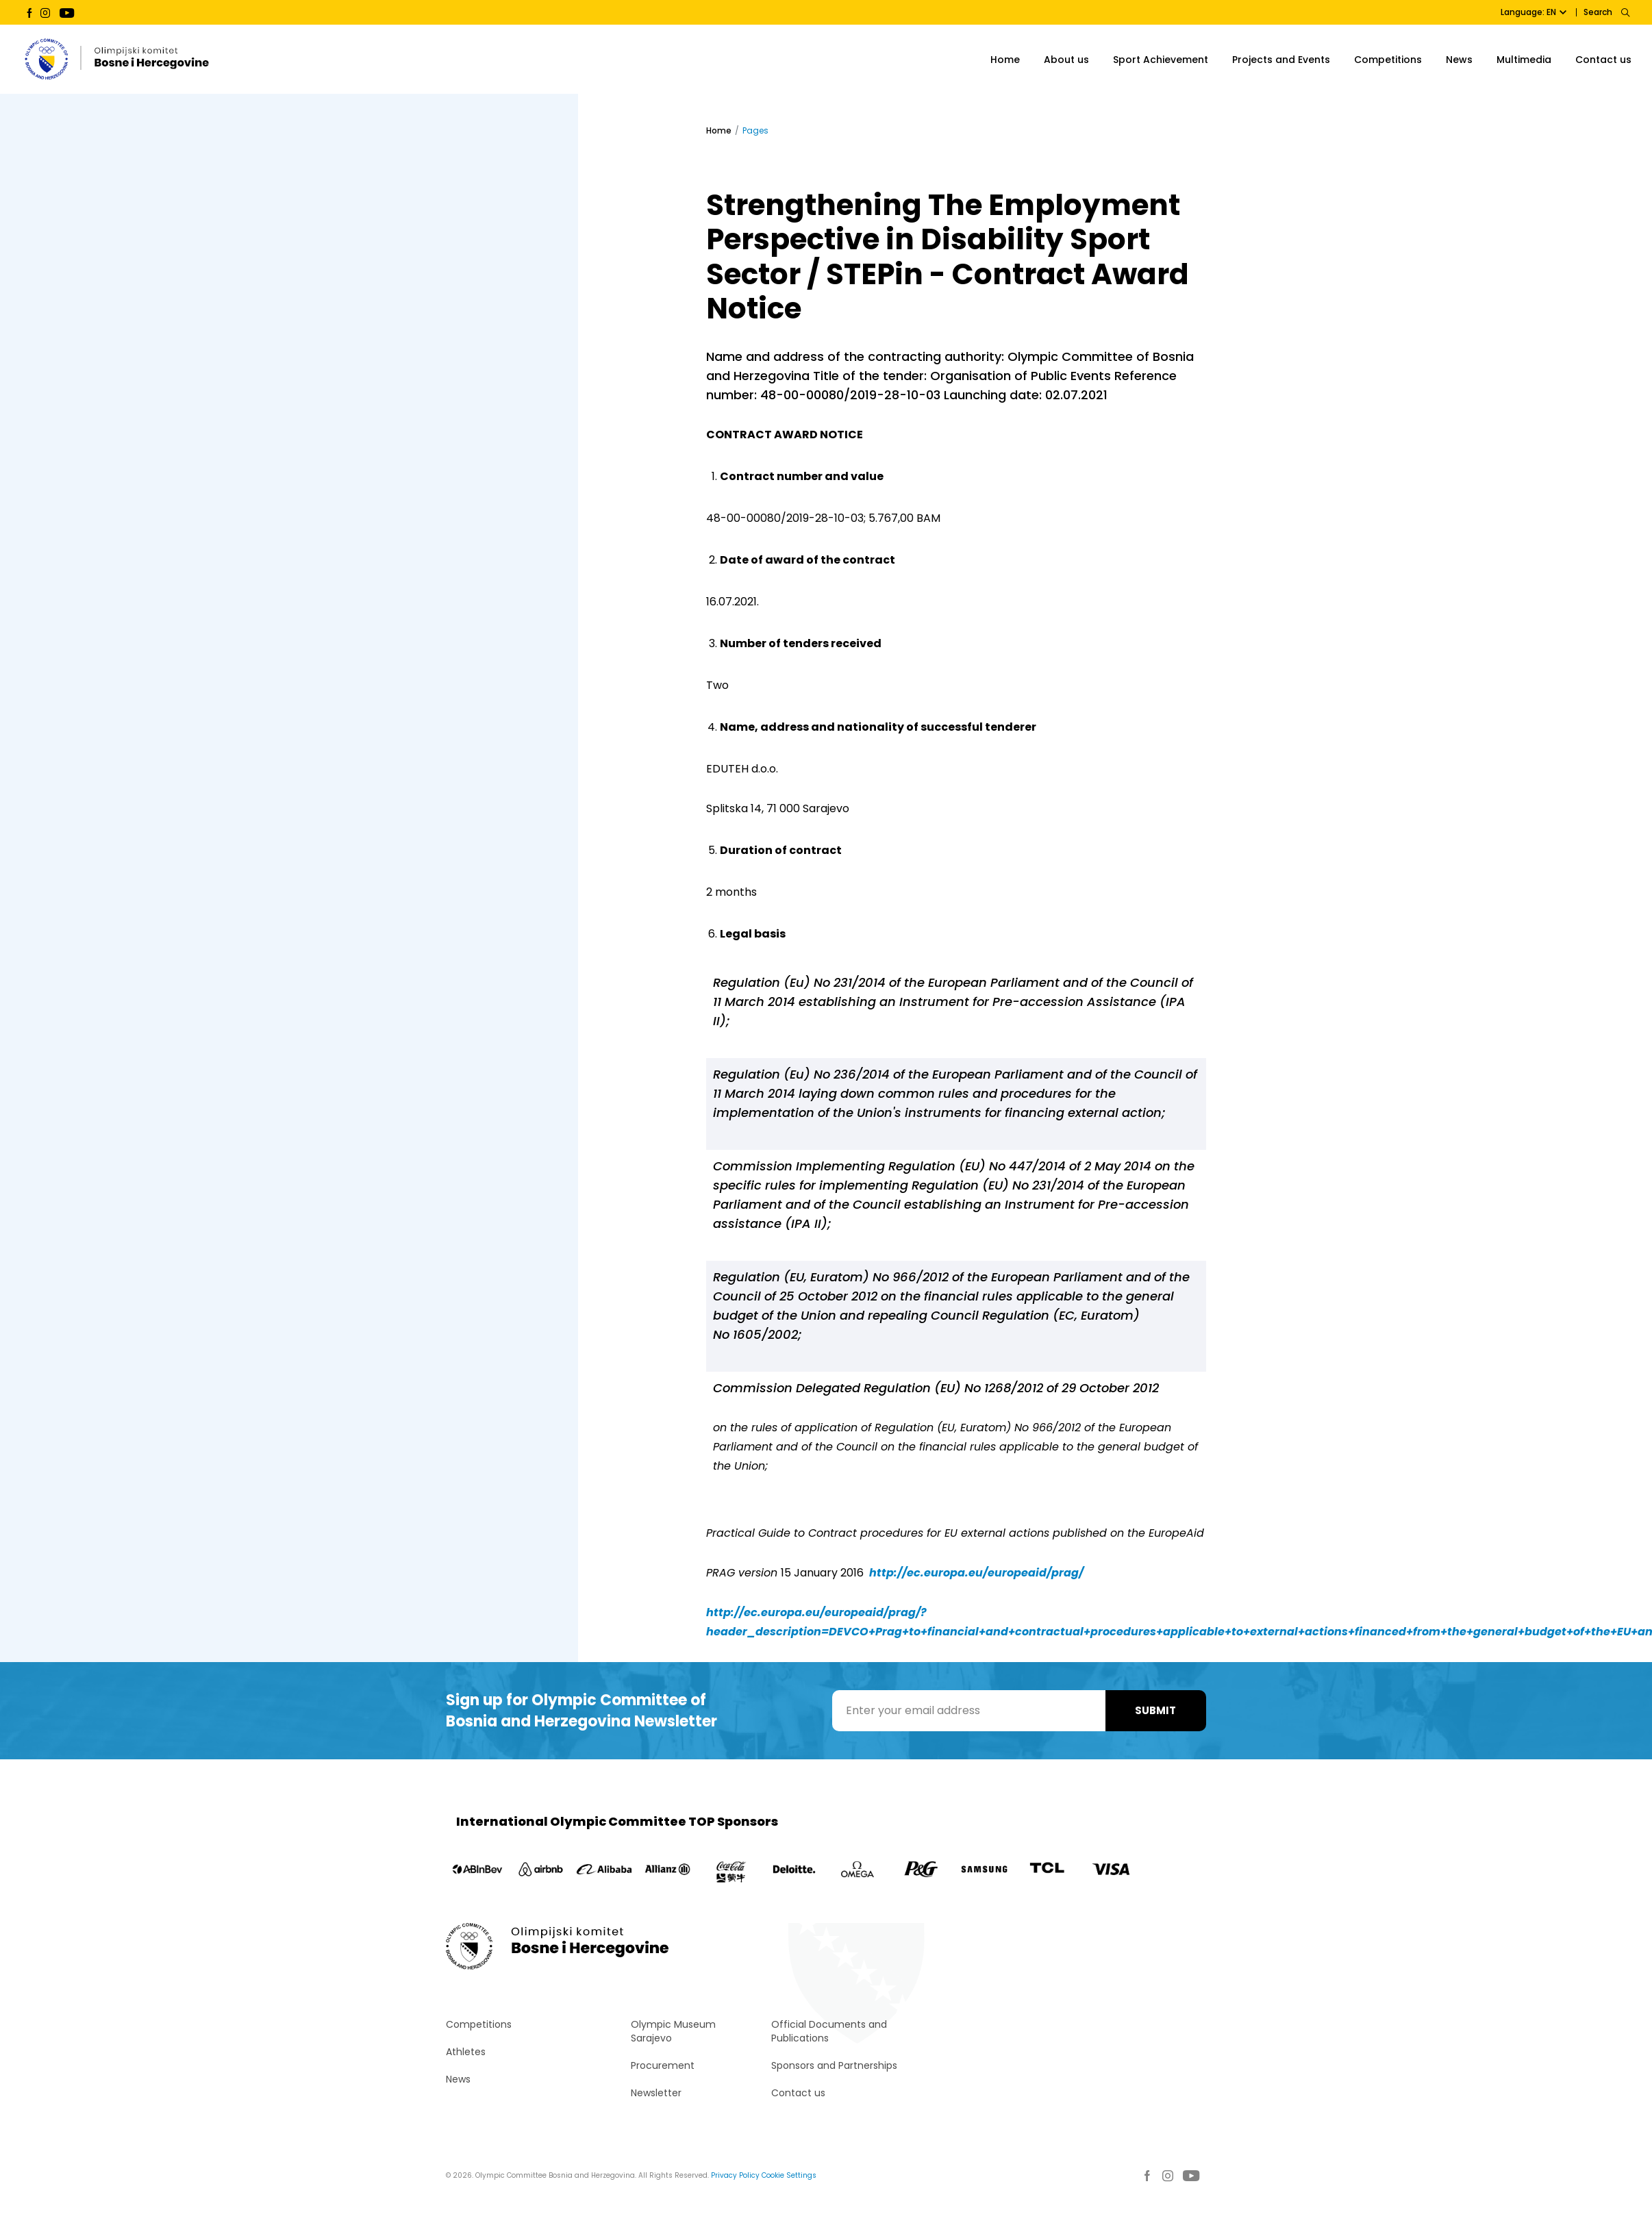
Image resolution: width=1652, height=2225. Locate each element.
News (1459, 59)
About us (1066, 59)
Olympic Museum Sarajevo (673, 2031)
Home (1005, 59)
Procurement (662, 2065)
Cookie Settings (789, 2175)
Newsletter (656, 2093)
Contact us (1603, 59)
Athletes (466, 2052)
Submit (1155, 1710)
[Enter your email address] (969, 1710)
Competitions (1388, 59)
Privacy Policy (735, 2175)
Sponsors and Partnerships (834, 2065)
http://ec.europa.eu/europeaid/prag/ (976, 1573)
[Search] (1625, 12)
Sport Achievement (1160, 59)
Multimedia (1524, 59)
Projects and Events (1281, 59)
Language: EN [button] (1533, 12)
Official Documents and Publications (829, 2031)
